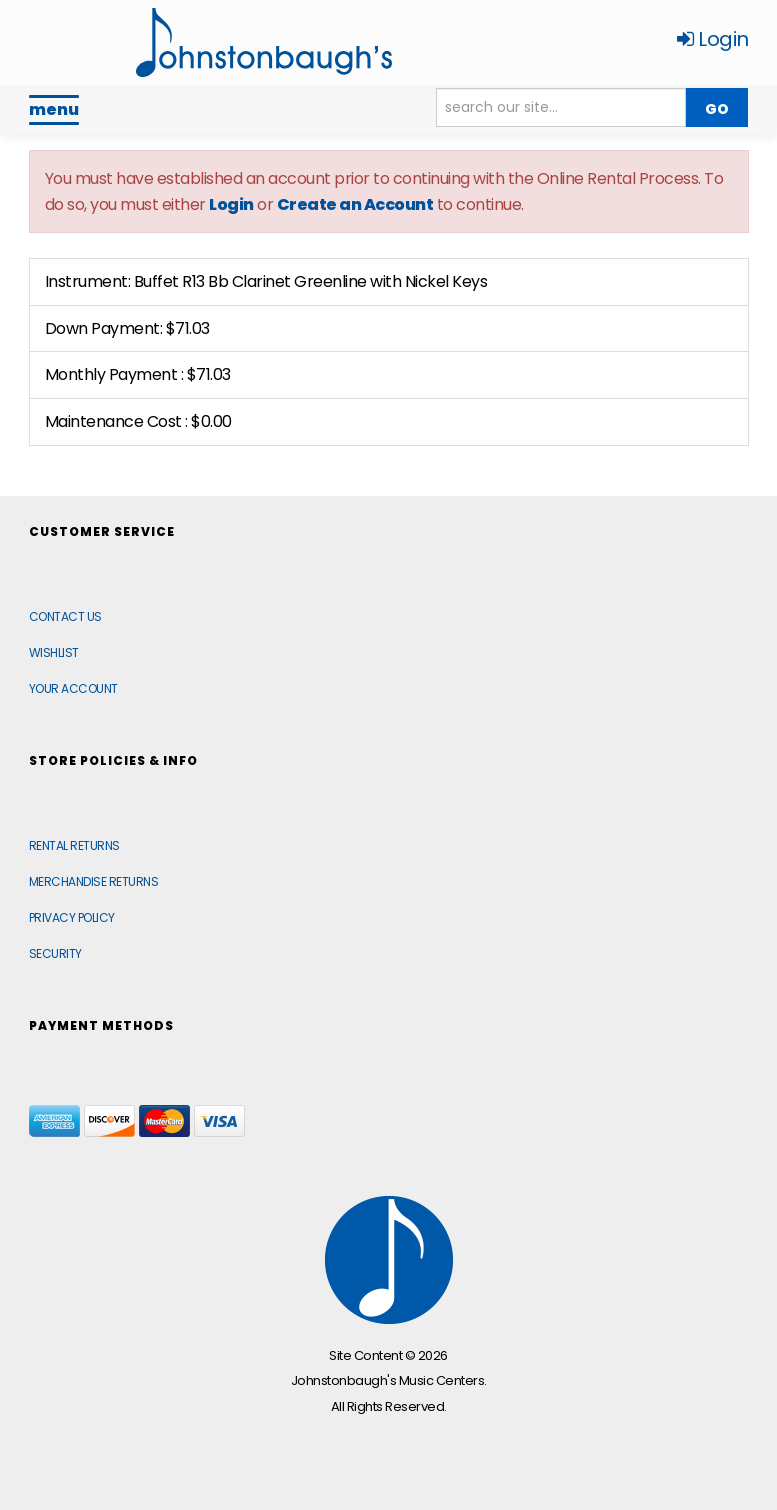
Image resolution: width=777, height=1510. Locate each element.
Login (713, 39)
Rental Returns (74, 845)
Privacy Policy (72, 917)
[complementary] (632, 1400)
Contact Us (65, 616)
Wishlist (54, 652)
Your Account (73, 688)
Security (55, 953)
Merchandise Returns (94, 881)
